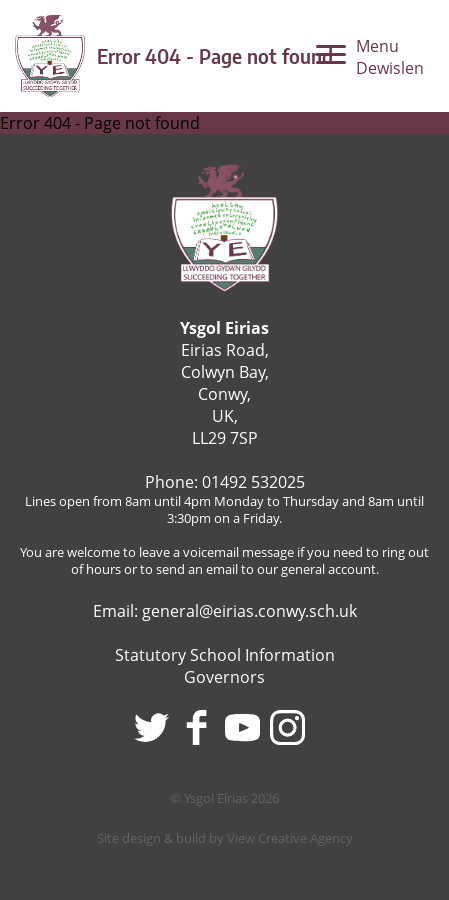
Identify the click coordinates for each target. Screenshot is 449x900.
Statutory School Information (225, 655)
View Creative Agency (290, 838)
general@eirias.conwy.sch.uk (249, 611)
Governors (224, 677)
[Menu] (370, 62)
